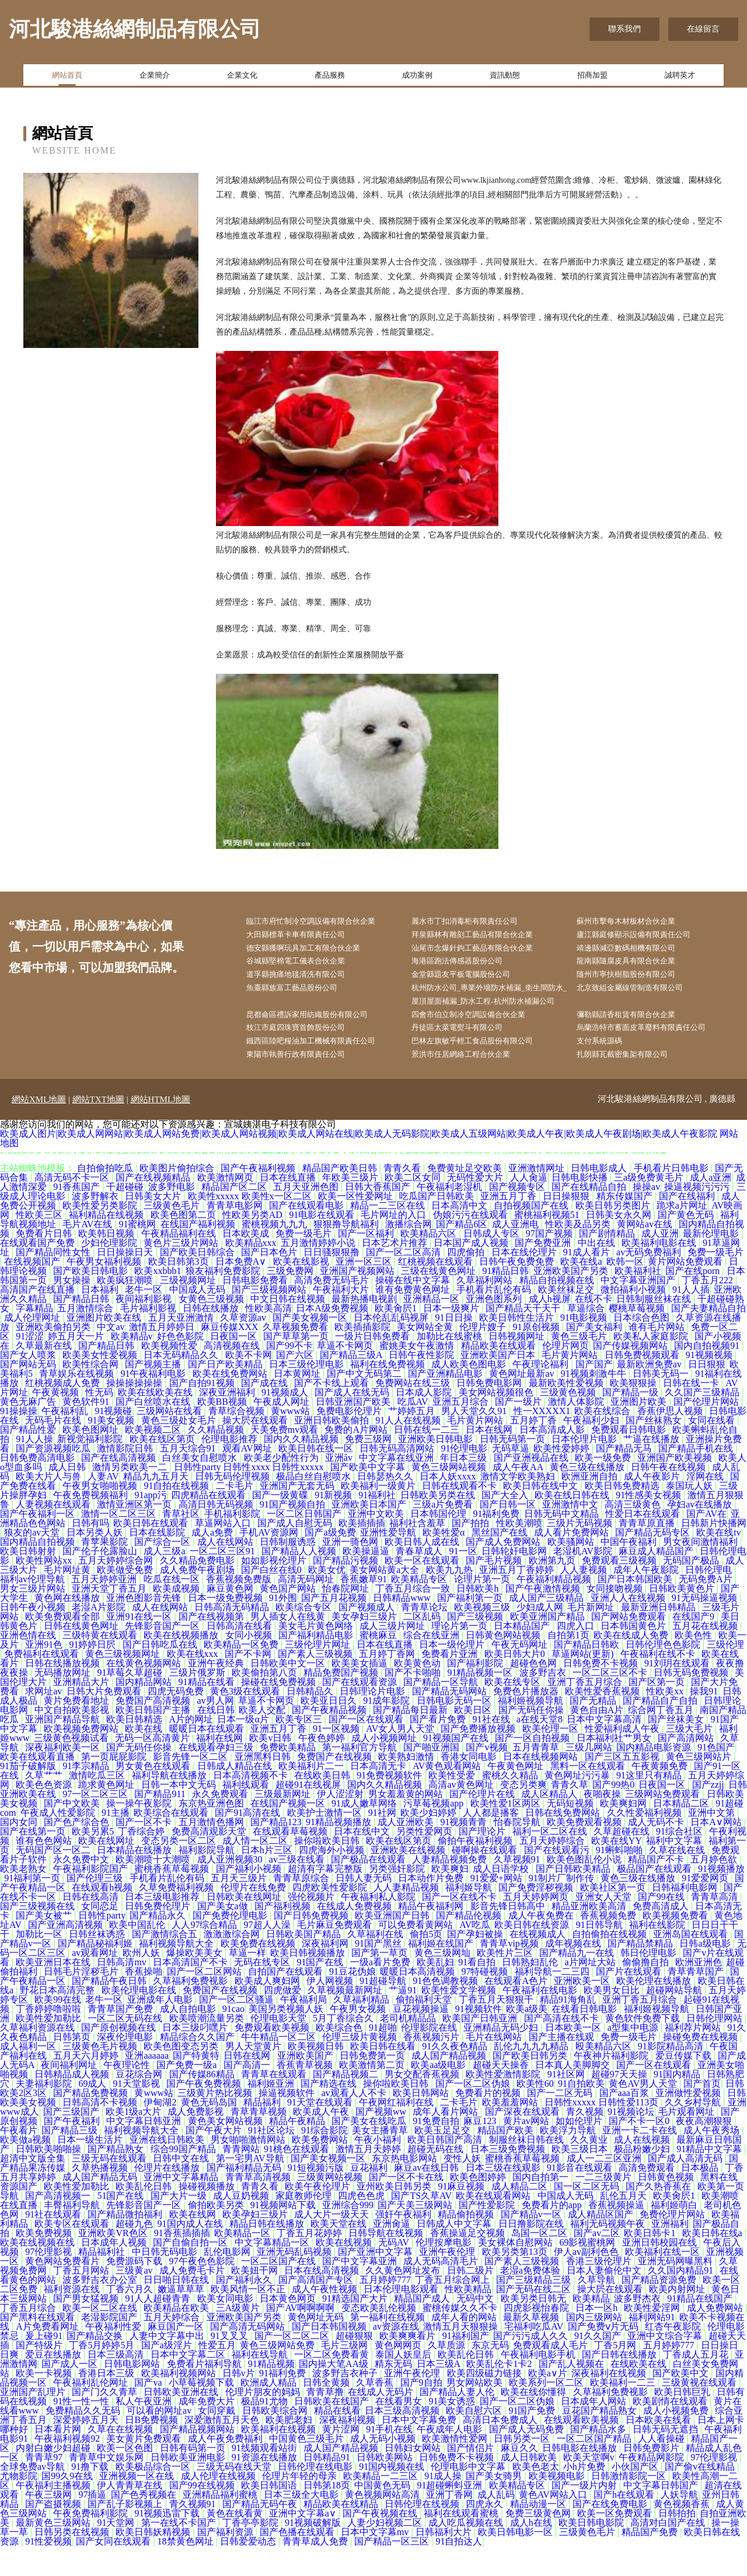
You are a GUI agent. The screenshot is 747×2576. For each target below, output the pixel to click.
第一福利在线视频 (388, 2347)
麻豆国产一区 (177, 2356)
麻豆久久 (519, 2478)
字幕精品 (34, 1338)
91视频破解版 (314, 2552)
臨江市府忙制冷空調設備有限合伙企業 (323, 922)
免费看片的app (553, 2235)
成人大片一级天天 (332, 2244)
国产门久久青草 (105, 2422)
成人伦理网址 (33, 1347)
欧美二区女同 (414, 1207)
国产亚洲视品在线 (532, 1487)
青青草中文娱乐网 (107, 2487)
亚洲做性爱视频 (689, 2123)
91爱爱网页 (706, 1908)
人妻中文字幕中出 (168, 2365)
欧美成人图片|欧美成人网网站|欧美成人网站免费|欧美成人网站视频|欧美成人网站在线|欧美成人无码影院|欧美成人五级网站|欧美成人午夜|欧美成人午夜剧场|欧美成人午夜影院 (358, 1163)
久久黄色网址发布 (403, 2300)
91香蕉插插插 (182, 2263)
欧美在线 (145, 1758)
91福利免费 (496, 1543)
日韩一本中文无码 (179, 1814)
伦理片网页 (565, 1375)
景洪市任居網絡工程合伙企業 (472, 1084)
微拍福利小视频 (634, 1319)
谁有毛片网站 (658, 1357)
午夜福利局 (304, 2029)
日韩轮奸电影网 (515, 1581)
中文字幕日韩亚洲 (144, 2151)
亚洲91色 (45, 1674)
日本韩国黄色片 (634, 1656)
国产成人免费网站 (504, 1571)
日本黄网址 (298, 1403)
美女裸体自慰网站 (516, 2272)
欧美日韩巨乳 (683, 2422)
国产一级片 (519, 1431)
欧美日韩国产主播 (154, 1740)
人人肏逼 (528, 1207)
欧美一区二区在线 (100, 2337)
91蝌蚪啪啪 (620, 1880)
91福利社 (377, 1525)
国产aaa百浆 (625, 2123)
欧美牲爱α (445, 1562)
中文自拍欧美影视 (72, 1740)
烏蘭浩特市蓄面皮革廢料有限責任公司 (654, 1054)
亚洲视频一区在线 (137, 2506)
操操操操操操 (135, 1413)
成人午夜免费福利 (226, 2468)
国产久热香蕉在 (659, 2216)
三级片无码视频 (581, 1553)
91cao (233, 2039)
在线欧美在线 (639, 2394)
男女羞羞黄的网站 (406, 1824)
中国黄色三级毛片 (307, 2468)
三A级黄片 (239, 2337)
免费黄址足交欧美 (465, 1198)
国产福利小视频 (250, 1898)
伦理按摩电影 (445, 2272)
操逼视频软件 (288, 2123)
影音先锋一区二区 (191, 1786)
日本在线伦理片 (525, 1282)
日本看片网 (58, 2459)
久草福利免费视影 (191, 2010)
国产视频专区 (518, 1216)
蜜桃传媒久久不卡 (461, 2337)
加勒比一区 (40, 1964)
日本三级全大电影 (302, 2524)
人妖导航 (679, 2524)
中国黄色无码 (383, 2515)
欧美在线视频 (345, 2272)
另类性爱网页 (425, 1861)
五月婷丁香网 (388, 1684)
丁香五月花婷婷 (310, 2263)
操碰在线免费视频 (279, 1712)
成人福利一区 (29, 2076)
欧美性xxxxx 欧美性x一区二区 (251, 1226)
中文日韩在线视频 (288, 1329)
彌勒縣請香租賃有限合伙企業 (638, 1040)
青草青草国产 (697, 2001)
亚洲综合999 (348, 2235)
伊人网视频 (330, 2010)
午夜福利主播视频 (54, 2515)
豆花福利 (370, 2197)
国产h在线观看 (625, 2524)
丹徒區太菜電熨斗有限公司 (468, 1054)
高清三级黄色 (634, 1534)
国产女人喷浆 (29, 1385)
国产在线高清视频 (119, 1487)
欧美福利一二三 (624, 2412)
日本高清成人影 (553, 1459)
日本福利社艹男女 (615, 1768)
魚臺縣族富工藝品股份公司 (303, 995)
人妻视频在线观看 (54, 1534)
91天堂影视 (137, 2113)
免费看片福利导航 (205, 2394)
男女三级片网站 (34, 1618)
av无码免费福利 (649, 1282)
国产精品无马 (625, 1478)
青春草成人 (420, 1581)
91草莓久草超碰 (131, 1702)
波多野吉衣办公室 (100, 2309)
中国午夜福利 (630, 1571)
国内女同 (20, 1852)
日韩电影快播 (580, 1207)
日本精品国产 (523, 1656)
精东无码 (393, 2394)
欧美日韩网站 (422, 2123)
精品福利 (263, 2132)
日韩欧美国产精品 (304, 1964)
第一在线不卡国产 (179, 2552)
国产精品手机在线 (696, 1478)
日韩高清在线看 (240, 1656)
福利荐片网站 (694, 2057)
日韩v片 (238, 2403)
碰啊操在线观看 (485, 1880)
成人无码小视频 (384, 2468)
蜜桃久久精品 (511, 1805)
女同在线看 (712, 1450)
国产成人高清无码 (686, 2188)
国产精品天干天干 (524, 1338)
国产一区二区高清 (404, 1282)
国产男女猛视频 (87, 2328)
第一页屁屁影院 (115, 1786)
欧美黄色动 (418, 1693)
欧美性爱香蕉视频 (603, 1721)
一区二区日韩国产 (305, 1543)
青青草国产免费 (121, 2039)
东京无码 (490, 2375)
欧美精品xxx (251, 1272)
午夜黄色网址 (516, 1796)
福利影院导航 (208, 1880)
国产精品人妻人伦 (458, 2422)
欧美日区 (474, 1740)
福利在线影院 (658, 1954)
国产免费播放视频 (479, 1758)
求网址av (43, 1721)
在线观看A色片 (517, 2010)
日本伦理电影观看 (402, 2319)
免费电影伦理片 (350, 1441)
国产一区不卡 (145, 1852)
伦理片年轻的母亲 (300, 2506)
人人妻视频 (584, 1599)
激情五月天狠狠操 (461, 2356)
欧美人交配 (263, 1740)
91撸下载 (91, 2496)
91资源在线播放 (265, 2487)
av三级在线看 (298, 1889)
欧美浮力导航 (569, 2160)
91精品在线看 (208, 1712)
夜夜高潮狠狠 (705, 2151)
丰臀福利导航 (73, 2235)
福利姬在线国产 (442, 1973)
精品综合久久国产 (198, 2067)
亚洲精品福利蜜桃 (221, 2524)
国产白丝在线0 (272, 1599)
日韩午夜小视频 (34, 1637)
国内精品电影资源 (654, 1777)
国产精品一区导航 (441, 1712)
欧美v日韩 (271, 1768)
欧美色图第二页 (184, 1244)
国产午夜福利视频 (259, 1198)
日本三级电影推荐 (163, 1926)
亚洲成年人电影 (161, 2029)
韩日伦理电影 (649, 1982)
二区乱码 (423, 1646)
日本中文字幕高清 (605, 1749)
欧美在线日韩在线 (573, 1525)
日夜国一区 (234, 1366)
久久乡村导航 (694, 2132)
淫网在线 (706, 1506)
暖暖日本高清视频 (418, 2001)
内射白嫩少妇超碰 (54, 2478)
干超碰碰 (125, 1216)
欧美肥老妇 (290, 2450)
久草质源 (447, 2375)
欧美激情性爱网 (456, 2468)
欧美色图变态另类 (182, 2076)
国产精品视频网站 (198, 2459)
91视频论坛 (631, 2141)
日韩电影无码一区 (455, 1730)
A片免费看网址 (48, 2356)
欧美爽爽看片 (408, 2365)
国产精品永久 (159, 1945)
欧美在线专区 (513, 1712)
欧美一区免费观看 (615, 2543)
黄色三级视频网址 (123, 1684)
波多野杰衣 (638, 2328)
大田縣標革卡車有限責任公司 (307, 936)
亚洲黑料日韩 (264, 1786)
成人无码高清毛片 (441, 2291)
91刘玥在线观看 (678, 1693)
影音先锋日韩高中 (508, 1936)
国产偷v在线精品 (701, 2496)
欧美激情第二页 (373, 2095)
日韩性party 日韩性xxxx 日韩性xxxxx (250, 1497)
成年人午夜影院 (647, 1599)
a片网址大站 (591, 1992)
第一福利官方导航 (360, 1777)
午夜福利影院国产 (91, 1898)
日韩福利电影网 (686, 1917)
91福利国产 (465, 2365)
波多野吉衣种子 (346, 2403)
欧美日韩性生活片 (517, 1347)
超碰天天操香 (502, 2095)
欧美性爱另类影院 (100, 1235)
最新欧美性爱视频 (567, 1413)
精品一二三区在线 (388, 1235)
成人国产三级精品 (547, 1627)
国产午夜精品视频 (330, 1740)
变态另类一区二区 (179, 1870)
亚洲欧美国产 (306, 2085)
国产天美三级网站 (416, 2235)
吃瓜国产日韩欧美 (437, 1226)
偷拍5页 (426, 1964)
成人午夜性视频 (325, 2319)
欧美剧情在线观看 (671, 2431)
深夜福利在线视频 (609, 2403)
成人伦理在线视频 (219, 2506)
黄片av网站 (527, 2151)
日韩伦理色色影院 (664, 1674)
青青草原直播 (648, 1553)
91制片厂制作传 (562, 1908)
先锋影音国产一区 (163, 1656)
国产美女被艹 (45, 1945)
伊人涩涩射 (340, 1824)
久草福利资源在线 (38, 2057)
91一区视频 (337, 1758)
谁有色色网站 (45, 1870)
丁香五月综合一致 (413, 1618)
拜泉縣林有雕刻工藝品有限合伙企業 (484, 936)
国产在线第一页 (34, 1861)
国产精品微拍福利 (126, 2244)
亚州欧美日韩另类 (395, 2216)
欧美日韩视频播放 (308, 1982)
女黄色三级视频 (212, 1329)
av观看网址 (95, 1982)
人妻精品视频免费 (450, 1889)
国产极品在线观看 (369, 1889)
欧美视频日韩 (317, 2076)
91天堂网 (117, 2552)
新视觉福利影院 (91, 1469)
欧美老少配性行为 (282, 1487)
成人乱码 (496, 2524)
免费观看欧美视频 (273, 2057)
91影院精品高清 (672, 2076)
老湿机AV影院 (584, 1581)
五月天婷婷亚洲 (105, 1609)
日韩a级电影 (705, 1973)
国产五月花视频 (335, 1627)
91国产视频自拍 (293, 1534)
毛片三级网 (345, 2375)
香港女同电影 (470, 1786)
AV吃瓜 (474, 1954)
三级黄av (135, 2300)
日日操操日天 (126, 1282)
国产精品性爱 (29, 1459)
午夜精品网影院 (652, 2487)
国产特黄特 (196, 2085)
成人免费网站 (716, 2337)
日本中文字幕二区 (189, 2384)
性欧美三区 (40, 1244)
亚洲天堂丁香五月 (110, 1618)
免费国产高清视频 (154, 1730)
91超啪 (383, 2057)
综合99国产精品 (184, 2179)
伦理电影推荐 (230, 1469)
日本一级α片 (244, 1749)
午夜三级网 (49, 2524)
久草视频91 (518, 1889)
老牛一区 (145, 1319)
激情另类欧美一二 (130, 1497)
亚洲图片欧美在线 (105, 1347)
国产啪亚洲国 (432, 1777)
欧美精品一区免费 (242, 1674)
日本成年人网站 (595, 2431)
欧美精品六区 (429, 1263)
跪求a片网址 (682, 1235)
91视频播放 (721, 1898)
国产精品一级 (631, 1422)
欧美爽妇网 (624, 1833)
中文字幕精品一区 (273, 2272)
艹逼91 (403, 2020)
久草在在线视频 (121, 2459)
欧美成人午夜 (322, 2141)
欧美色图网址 (91, 1459)
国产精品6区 (461, 1254)
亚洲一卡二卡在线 (640, 2160)
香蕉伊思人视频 (671, 1441)
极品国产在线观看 (655, 1898)
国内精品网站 (145, 1712)
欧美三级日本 (580, 2179)
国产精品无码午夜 (260, 2534)
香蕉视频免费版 (240, 1609)
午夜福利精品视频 (555, 1609)
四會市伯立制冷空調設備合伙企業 (480, 1040)
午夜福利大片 (342, 1319)
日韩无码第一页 (513, 1469)
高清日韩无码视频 (217, 1534)
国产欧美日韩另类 (531, 2085)
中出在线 (597, 1272)
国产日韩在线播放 (620, 2384)
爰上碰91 (43, 2365)
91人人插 (691, 1319)
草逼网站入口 (224, 1553)
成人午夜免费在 (542, 1945)
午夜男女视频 (359, 2039)
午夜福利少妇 (592, 1450)
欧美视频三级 (483, 1637)
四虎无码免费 (177, 1721)
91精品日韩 (505, 1301)
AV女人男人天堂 (401, 1758)
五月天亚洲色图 (307, 1216)
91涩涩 (30, 1366)
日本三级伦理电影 (307, 1394)
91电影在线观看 (323, 1244)
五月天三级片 (240, 1908)
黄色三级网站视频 (449, 1497)
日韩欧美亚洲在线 (182, 2422)
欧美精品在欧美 (177, 2337)
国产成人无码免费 (527, 2459)
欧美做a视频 (26, 2169)
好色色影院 (181, 1366)
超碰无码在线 (436, 2179)
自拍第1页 (568, 1665)
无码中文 (476, 2328)
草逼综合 (586, 1338)
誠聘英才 (679, 77)
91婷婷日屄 (93, 1674)
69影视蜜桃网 (588, 2272)
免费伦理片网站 (673, 2244)
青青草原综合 (302, 1908)
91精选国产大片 (356, 2328)
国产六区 (296, 1385)
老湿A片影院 (100, 1637)
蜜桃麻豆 (379, 1665)
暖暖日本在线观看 (207, 1758)
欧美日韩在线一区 (316, 1478)
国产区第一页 (658, 1712)
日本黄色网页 (289, 2328)
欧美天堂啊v (589, 2487)
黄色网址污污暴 (578, 1805)
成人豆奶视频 (242, 2225)
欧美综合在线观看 (172, 1842)
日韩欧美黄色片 (683, 1618)
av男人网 (215, 1730)
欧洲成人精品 (269, 2412)
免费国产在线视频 (335, 1786)
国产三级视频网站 (270, 1319)
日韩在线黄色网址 (82, 1656)
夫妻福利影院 (45, 2113)
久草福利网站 (485, 1310)
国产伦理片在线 (483, 1824)
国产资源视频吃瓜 (54, 1478)
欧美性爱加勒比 (49, 2048)
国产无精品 (594, 1730)
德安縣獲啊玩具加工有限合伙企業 (315, 951)
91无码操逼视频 (705, 1627)
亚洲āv (340, 1487)
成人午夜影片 (653, 1506)
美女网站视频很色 (497, 1422)
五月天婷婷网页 (537, 1926)
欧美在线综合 (603, 1441)
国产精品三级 (70, 2160)
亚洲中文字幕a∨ (303, 2543)
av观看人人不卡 (355, 2123)
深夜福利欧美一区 (63, 1777)
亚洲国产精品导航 (63, 1749)
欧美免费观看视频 (585, 1852)
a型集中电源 (634, 2057)
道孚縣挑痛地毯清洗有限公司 (307, 981)
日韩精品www (403, 1627)
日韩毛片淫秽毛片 (82, 2001)
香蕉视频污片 (432, 2067)
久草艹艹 (45, 1805)
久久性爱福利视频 (645, 1842)
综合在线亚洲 (432, 1665)
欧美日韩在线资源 (532, 1954)
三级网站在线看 (170, 1441)
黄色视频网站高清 (383, 2524)
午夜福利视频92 (68, 2468)
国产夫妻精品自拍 (708, 1338)
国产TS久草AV (421, 2225)
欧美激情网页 (226, 1207)
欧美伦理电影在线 (140, 2020)
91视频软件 (478, 2039)
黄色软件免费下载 (643, 2048)
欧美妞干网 (255, 2300)
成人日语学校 (502, 1898)
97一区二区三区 (96, 1824)
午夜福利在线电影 (541, 2020)
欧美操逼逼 (367, 1581)
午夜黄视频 (56, 1422)
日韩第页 (73, 2067)
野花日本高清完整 (58, 2020)
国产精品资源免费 (660, 2309)
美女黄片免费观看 (144, 2468)
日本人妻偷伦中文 (605, 2300)
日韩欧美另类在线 (438, 1525)
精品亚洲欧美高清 (590, 1936)
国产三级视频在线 (38, 1936)
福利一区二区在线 (550, 1861)
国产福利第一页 (471, 1627)
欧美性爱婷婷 (562, 1478)
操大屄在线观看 (256, 1450)
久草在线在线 (678, 1880)
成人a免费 (213, 1562)
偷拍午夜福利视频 (476, 1870)
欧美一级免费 (604, 1487)
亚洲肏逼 (393, 2253)
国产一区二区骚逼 (237, 2029)
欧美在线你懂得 (534, 2422)
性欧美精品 (468, 2319)
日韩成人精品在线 (235, 1796)
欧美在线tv (718, 1562)
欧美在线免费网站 (231, 1403)
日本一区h (597, 2337)
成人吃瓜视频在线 (466, 2552)
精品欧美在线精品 (342, 2534)
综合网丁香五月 (662, 1740)
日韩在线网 (248, 2085)
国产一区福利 (367, 1263)
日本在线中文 (363, 1861)
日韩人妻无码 (365, 1908)
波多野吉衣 (543, 1702)
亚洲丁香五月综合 (585, 1712)
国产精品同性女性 (54, 1282)
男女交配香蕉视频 (423, 2104)
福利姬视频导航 (532, 1730)
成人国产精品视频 (449, 2085)
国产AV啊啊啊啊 (301, 2337)
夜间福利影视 (145, 1329)
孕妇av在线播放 (700, 1534)
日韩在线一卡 (692, 1413)
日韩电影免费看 (256, 1310)
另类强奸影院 (398, 1898)
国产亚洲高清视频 (66, 1954)
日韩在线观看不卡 (460, 1515)
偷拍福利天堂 (425, 2029)
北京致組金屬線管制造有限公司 (642, 995)
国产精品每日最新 (411, 1740)
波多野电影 (172, 1216)
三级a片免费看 (444, 1534)
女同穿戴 (218, 2440)
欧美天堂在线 (339, 2253)
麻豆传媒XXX (230, 1357)
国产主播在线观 (562, 2067)
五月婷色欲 (714, 1889)
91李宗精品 (86, 1796)
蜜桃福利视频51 (548, 1244)
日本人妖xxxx (448, 1506)
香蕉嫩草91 (363, 1609)
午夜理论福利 (541, 1394)
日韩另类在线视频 (72, 2562)
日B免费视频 (152, 2450)
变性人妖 (462, 2188)
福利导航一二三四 (553, 2001)
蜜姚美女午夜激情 (417, 1375)
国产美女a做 (223, 1936)
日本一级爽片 (452, 1338)
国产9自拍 (421, 2412)
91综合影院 (324, 2160)
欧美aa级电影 (439, 2095)
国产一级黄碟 (281, 1525)
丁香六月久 (129, 2319)
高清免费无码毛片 (332, 1310)
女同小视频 (249, 1665)
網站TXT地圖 (98, 1129)
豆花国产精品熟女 (600, 2440)
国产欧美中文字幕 (368, 1497)
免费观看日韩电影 (629, 1459)
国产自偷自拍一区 (191, 2272)
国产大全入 (505, 1525)
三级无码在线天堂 (235, 2496)
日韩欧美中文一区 (288, 1693)
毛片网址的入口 (394, 1244)
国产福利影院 (476, 1693)
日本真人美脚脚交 (573, 2095)
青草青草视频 (260, 2141)
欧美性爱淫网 (653, 2337)
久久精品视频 (217, 1459)
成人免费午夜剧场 (198, 1599)
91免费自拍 (436, 2151)
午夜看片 (18, 2160)
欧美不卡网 (248, 1385)
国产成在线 (265, 1413)
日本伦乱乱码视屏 (392, 1347)
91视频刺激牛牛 (595, 1403)
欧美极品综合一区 (154, 2496)
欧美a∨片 (547, 2403)
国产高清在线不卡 (562, 2048)
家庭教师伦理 (304, 2225)
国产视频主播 (154, 1394)
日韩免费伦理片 (159, 1936)
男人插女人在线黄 (288, 1646)
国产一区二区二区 (292, 2365)
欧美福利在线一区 (663, 2281)
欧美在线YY (616, 1870)
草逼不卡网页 (346, 1375)
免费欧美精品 (289, 1777)
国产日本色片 (270, 1282)
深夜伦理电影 (126, 2067)
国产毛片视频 (495, 1590)
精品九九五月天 (157, 1506)
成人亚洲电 (516, 1254)
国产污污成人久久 (531, 2365)
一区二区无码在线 (126, 2048)
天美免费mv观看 (285, 1459)
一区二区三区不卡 (611, 1702)
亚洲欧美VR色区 (113, 2263)
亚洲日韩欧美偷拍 (332, 1450)
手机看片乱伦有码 (494, 1319)
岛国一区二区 (540, 2263)
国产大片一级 (180, 2225)
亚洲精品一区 (432, 1329)
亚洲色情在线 (29, 1665)
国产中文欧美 (73, 1833)
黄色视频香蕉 (683, 2534)
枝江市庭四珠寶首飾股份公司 (307, 1054)
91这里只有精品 (650, 1805)
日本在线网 (490, 1459)
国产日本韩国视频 (330, 2356)
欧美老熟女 (24, 1898)
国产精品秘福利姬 (96, 1973)
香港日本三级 (107, 2403)
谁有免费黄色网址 (413, 1319)
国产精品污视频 (347, 1590)
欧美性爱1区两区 (506, 1833)
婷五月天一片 (77, 1366)
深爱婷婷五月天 (87, 2450)
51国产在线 (121, 2225)
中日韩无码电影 (166, 2281)
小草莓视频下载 (202, 2412)
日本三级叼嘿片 (196, 2057)
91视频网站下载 (284, 2235)
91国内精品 (678, 2104)
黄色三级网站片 (700, 1786)
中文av (110, 1357)
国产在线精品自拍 (590, 1216)
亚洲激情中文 (571, 1534)
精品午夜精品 (298, 2151)
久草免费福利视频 (177, 1917)
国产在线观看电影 (307, 1235)
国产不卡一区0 (640, 2151)
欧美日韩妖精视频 (154, 2562)
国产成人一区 (70, 2394)
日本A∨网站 (717, 1852)
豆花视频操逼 (422, 2039)
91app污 (150, 1525)
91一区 (463, 1581)
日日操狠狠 (567, 1226)
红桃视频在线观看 (436, 1291)
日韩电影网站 (133, 2394)
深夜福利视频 (348, 2450)
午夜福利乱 (65, 1441)
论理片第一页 (483, 1609)
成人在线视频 (643, 2169)
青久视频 (584, 2141)
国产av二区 (597, 2263)
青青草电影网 (236, 1235)
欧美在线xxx (194, 1684)
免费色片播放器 (527, 1721)
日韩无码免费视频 (692, 1702)
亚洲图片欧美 (639, 1431)
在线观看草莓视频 (291, 1861)
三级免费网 (291, 1301)
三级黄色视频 (569, 1422)
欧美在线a (581, 1291)
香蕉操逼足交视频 (468, 2263)
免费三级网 (369, 1469)
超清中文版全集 (34, 2188)
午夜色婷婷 (322, 1768)
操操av (646, 1216)
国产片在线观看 (630, 2001)
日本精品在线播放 (135, 1880)
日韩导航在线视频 (386, 2263)
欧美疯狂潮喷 (126, 1310)
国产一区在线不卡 (460, 1926)
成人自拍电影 (189, 2039)
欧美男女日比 (613, 2020)
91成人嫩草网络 (365, 1833)
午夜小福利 (378, 2169)
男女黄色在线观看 (154, 1796)
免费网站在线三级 (413, 1413)
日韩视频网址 (517, 1366)
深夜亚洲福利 (228, 1422)
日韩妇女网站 (414, 2478)
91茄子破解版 (29, 1796)
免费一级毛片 (304, 1263)
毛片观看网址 (687, 2141)
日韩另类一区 (523, 2468)
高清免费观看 (648, 2197)
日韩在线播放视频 (63, 1693)
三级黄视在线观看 (700, 2412)
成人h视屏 (550, 1329)
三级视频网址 (189, 1310)
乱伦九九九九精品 (532, 2076)
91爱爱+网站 (497, 1908)
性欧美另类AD (253, 1244)
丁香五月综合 (29, 2337)
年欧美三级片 (351, 1207)
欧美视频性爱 (170, 1375)
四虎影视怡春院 (537, 2337)
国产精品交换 (96, 2365)
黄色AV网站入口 (554, 2524)
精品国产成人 (423, 2328)
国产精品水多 (599, 2459)
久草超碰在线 (623, 1861)
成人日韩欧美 (530, 2487)
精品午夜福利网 (432, 1936)
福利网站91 (652, 2347)
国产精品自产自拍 (661, 1730)
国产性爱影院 (488, 2235)
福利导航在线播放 (170, 1805)
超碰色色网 (534, 1693)
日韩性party (101, 1945)
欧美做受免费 (126, 1599)
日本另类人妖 (96, 1562)
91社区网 (567, 2104)
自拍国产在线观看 (286, 2001)
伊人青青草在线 (131, 2515)
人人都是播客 (492, 1842)
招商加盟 (592, 77)
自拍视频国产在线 (532, 1235)
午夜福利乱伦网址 (91, 2412)
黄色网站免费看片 (63, 2291)
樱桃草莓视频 (638, 1338)
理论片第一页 (460, 1656)
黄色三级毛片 (580, 1366)
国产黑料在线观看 (38, 2347)
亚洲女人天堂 (604, 1926)
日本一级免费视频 (226, 1627)
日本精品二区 (682, 1833)
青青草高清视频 (259, 2207)
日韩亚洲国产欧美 (354, 1431)
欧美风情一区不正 (249, 2319)
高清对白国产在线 (668, 2552)
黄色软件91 (86, 1431)
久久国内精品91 (681, 2300)
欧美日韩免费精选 (623, 1515)
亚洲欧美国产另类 (571, 1301)
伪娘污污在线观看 (471, 1244)
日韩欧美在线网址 (245, 1926)
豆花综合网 (140, 2104)
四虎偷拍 (467, 1282)
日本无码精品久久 (182, 1385)
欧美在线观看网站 (494, 2225)
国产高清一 (248, 2095)
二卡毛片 (236, 1515)
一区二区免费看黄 (332, 2384)
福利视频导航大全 (177, 1973)
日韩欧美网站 (386, 2487)
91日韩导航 (600, 1954)
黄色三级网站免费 (278, 2375)
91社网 (382, 1842)
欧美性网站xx (45, 1590)
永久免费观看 (221, 1824)
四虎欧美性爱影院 (330, 1917)
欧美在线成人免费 (632, 1665)
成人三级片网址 (393, 1656)
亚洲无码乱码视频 (295, 2281)
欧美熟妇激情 (407, 1786)
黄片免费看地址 (77, 1730)
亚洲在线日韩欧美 (168, 2169)
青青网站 (241, 2179)
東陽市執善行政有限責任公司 (307, 1084)
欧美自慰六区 (475, 2440)
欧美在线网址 (107, 1870)
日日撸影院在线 (532, 2253)
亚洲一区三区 (365, 1291)
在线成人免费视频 (355, 1936)
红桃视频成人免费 (63, 1413)
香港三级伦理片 (600, 2291)
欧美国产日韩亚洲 (480, 2048)
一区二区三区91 (223, 1581)
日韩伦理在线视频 (423, 2534)
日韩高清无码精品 (232, 1637)
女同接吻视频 (616, 1618)
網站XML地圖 (39, 1129)
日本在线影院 (158, 1562)
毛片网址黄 (68, 1599)
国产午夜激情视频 (543, 1618)
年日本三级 (464, 1487)
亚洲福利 (670, 2253)
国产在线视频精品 (154, 1207)
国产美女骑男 (495, 2506)
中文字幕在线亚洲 (397, 1487)
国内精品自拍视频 (38, 1571)
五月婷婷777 (385, 2309)
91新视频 (334, 1525)
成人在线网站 (226, 1571)
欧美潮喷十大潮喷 (154, 1889)
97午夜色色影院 (203, 2291)
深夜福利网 (326, 1973)
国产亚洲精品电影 (446, 1403)
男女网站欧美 (475, 2412)
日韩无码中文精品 (562, 1543)
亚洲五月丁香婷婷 (517, 1599)
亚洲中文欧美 (377, 1543)
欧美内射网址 (678, 2319)
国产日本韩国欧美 (636, 1609)
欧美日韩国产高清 (445, 2169)
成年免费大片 (208, 2431)
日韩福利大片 (445, 2562)
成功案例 (417, 77)
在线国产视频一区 (288, 1833)
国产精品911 (160, 1824)
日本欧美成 (246, 1263)
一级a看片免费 (381, 1992)
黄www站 (291, 1441)
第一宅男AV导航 (251, 2188)
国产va (149, 2412)
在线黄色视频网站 (144, 1693)
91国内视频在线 (393, 2496)
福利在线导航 (261, 2384)
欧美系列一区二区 (547, 2412)
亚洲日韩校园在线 (660, 2272)
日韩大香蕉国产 (379, 1216)
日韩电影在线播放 (580, 2478)
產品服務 (329, 77)
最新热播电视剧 (365, 1329)
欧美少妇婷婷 (429, 1842)
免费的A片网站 (357, 1459)
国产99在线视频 (203, 2515)
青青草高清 (715, 1926)
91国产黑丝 (379, 1973)
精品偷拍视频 (467, 2244)
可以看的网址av (160, 2440)
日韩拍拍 (677, 2543)
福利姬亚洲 (271, 2113)
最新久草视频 (532, 2347)
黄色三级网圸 (443, 1982)
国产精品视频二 (347, 2104)
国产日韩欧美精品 (574, 1898)
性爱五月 (217, 2375)
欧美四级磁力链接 (485, 2403)
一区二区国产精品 (595, 2468)
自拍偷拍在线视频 (610, 1964)
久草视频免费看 (296, 1357)
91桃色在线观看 (297, 2179)
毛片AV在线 (88, 1254)
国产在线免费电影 (611, 2534)
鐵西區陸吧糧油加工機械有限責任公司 (323, 1069)
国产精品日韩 (82, 1329)
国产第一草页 (380, 1982)
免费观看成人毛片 (551, 2375)
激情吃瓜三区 (98, 1805)
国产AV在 (706, 1543)
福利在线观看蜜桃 (462, 2543)
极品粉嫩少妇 (643, 2179)
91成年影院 (387, 1730)
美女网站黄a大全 (385, 1599)
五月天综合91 (189, 1478)
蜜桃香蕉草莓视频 (172, 1898)
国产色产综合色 (77, 1852)
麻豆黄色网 (231, 1618)
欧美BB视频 (223, 1431)
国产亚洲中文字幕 (376, 2281)
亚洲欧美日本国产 (370, 1534)
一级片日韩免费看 (373, 1366)
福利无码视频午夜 (608, 2253)
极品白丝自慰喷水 (314, 1506)
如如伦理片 (580, 2151)
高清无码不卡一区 (72, 1207)
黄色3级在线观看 (246, 1721)
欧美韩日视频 (107, 1263)
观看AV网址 (248, 1478)
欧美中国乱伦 (138, 1954)
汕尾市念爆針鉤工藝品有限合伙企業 (484, 951)
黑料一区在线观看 (588, 1796)
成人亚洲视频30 (231, 1889)
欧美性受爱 (452, 1805)
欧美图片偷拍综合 (178, 1198)
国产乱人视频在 (572, 2394)
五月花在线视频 (706, 1656)
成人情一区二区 (256, 1870)
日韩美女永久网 (620, 1244)
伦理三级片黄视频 (360, 2067)
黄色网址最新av (522, 1403)
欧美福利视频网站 (179, 2403)
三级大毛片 (690, 1758)
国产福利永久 (245, 2309)
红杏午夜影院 (674, 2356)
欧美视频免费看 (676, 1945)
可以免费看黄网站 (416, 1954)
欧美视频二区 (154, 1459)
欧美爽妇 (450, 1898)
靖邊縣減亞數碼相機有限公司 (638, 951)
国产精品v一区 (532, 2244)
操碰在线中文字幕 (413, 1310)
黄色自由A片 (597, 1740)
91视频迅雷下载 (168, 2543)
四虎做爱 (283, 2020)
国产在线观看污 (558, 1880)
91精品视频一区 (481, 1702)
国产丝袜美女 (677, 1749)
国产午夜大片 (215, 2160)
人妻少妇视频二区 (385, 2552)
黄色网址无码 (317, 2347)
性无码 (99, 1422)
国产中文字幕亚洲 (360, 2291)
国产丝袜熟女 (655, 1450)
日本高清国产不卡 (191, 1992)
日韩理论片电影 (373, 1721)
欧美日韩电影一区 (516, 2562)
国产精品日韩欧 (588, 1674)
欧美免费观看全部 (63, 1646)
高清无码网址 (307, 1609)
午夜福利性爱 (114, 2356)
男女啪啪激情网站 (249, 2169)
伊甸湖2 (160, 2132)
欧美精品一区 (243, 2263)
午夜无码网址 (520, 1674)
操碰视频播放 (208, 2216)
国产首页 (702, 2113)
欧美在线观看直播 (38, 1786)
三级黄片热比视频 (215, 2123)
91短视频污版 (317, 2197)
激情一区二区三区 (119, 1543)
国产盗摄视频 (54, 2534)
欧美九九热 (450, 1599)
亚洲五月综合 (461, 1431)
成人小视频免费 (677, 2440)
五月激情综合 (86, 1338)
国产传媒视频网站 (631, 1375)
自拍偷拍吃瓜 (106, 1198)
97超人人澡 (268, 1954)
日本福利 (101, 1319)
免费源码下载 (135, 2291)
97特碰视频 (485, 2001)
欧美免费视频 (45, 2263)
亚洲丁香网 (449, 2524)
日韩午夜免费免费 (517, 1291)
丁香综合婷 (142, 1861)
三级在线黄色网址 (439, 1301)
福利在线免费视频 (388, 1394)
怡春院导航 (518, 1852)
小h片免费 (585, 2496)
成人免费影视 (196, 2141)
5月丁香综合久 (344, 2048)
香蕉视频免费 (609, 1945)
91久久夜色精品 (456, 2076)
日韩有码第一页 (194, 2478)
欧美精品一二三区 (381, 2506)
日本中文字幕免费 (420, 2450)
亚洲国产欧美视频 (675, 1487)
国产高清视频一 (59, 2225)
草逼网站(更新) (583, 1684)
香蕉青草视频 (306, 2095)
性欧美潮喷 (519, 1553)
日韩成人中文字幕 (455, 2253)
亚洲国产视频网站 (358, 1301)
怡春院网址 (346, 1618)
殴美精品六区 (604, 2076)
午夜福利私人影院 (379, 1926)
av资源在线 (396, 2356)
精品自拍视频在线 (557, 1310)
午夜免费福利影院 (91, 2543)
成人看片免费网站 (572, 1562)
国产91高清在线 (248, 1842)
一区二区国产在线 (279, 2291)
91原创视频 (537, 1357)
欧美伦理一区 (551, 1758)
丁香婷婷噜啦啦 (49, 2039)
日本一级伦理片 (453, 1674)
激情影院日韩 (126, 1478)
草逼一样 (247, 1982)
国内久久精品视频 (302, 1469)
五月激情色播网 (212, 1852)
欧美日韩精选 (135, 1749)
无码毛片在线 (54, 1450)
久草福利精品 (362, 2029)
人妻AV (103, 1506)
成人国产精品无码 (100, 2207)
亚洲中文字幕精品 (182, 2207)
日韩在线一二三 (428, 1459)
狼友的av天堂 (33, 1562)
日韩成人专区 (492, 1263)
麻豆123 (480, 2151)
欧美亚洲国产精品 (548, 1646)
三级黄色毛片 (173, 1235)
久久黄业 (590, 2169)
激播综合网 (408, 1254)
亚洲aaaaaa (147, 2085)
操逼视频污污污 (698, 1216)
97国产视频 (550, 1263)
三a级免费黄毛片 (650, 1207)
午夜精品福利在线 (179, 1263)
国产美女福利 (595, 1357)
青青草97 (45, 2487)
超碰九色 (134, 2253)
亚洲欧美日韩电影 (436, 1469)
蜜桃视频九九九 (275, 1254)
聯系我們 (624, 29)
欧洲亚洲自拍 (590, 1506)
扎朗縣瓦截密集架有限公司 (634, 1084)
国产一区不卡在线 (407, 2207)
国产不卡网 (249, 1684)
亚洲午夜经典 (217, 1693)
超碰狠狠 (355, 2365)
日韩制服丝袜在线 (654, 1329)
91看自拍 (478, 1992)
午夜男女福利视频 (105, 1291)
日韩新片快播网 (713, 1553)
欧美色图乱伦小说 (585, 1889)
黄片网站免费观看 (686, 1291)
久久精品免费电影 (198, 1590)
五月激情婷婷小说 (319, 1272)
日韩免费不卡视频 (601, 1693)
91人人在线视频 (409, 1450)
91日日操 (455, 1347)
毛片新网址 (591, 1637)
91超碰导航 (384, 2010)
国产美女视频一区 (311, 1347)
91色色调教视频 (446, 2010)
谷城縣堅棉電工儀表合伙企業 (307, 966)
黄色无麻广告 (29, 1431)
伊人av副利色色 (587, 2281)
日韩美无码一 (662, 1403)
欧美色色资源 (45, 1814)
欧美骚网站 (571, 1571)
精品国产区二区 (235, 1216)
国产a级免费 (330, 1562)
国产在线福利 (688, 1226)
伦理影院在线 (430, 2057)
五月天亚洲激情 (182, 1347)
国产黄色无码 (687, 1244)
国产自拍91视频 (203, 1413)
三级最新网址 (283, 1824)
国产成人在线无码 (353, 1422)
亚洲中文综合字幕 (665, 2365)
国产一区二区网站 (205, 2001)
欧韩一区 (625, 1291)
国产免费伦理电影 (231, 1945)
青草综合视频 (237, 1441)
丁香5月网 (616, 2375)
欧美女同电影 (226, 2328)
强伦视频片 (312, 1926)
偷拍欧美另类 (217, 2235)
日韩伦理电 (709, 1599)
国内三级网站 (595, 2347)
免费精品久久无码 (84, 2440)
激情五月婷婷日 (163, 1357)
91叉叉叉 (230, 2365)
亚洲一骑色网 (351, 1571)
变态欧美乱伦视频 (379, 2337)
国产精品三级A (352, 1385)
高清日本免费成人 (501, 2450)
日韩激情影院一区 (629, 2506)
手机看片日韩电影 (672, 1198)
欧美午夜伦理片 (318, 2216)
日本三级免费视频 (508, 2179)
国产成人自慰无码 (295, 1553)
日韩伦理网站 (715, 2048)
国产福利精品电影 (316, 1665)
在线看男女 (399, 2431)
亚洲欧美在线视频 (409, 1880)
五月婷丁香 (534, 1450)
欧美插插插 (361, 1553)
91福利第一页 (33, 1908)
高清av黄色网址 (461, 1814)
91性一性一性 (82, 2431)
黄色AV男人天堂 (644, 2113)
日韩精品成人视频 (72, 2104)
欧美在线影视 (302, 1291)
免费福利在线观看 (42, 1684)
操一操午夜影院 (140, 1833)
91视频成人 (285, 1422)
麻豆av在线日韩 (427, 2197)
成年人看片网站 (446, 2141)
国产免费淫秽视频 (536, 1917)
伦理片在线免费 (254, 1917)
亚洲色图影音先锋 (144, 1627)
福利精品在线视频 (107, 1244)
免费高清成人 (662, 1936)
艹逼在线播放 (652, 1469)
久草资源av (244, 1347)
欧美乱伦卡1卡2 (500, 2394)
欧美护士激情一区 (325, 1842)
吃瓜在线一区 (173, 1609)
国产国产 (594, 1394)
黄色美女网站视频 (226, 2151)
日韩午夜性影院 (422, 1385)
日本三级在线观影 (504, 2197)
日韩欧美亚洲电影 (189, 2487)
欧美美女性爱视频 (100, 1385)
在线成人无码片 (382, 2422)
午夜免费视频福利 (91, 1525)
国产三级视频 (476, 1646)
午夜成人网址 (282, 1431)
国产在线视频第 (212, 1646)
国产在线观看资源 (360, 1712)
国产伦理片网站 (707, 1431)
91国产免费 (532, 2440)
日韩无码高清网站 (398, 1478)
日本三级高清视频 (403, 2440)
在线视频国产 (33, 1291)
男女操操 (73, 1310)
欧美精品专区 (420, 1609)
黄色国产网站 (289, 1618)
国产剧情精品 (608, 1263)
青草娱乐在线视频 (77, 1403)
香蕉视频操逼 (617, 2235)
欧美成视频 (177, 1618)
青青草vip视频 (510, 1973)
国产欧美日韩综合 (198, 1282)
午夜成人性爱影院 (58, 1842)
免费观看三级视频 (620, 1590)
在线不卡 (593, 1329)
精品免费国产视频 (342, 1702)
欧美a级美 (526, 2039)
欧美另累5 (93, 1861)
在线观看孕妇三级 (217, 1777)
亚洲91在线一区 (140, 1646)
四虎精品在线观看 (209, 1525)
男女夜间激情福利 (701, 1571)
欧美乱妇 (435, 1992)
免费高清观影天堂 (210, 1861)
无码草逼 (510, 1478)
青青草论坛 (425, 1637)
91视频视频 (710, 1385)
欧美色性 (694, 1665)
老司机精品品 (409, 2048)
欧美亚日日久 (330, 1730)
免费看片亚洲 (450, 1684)
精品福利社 (102, 2281)
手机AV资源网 (270, 1562)
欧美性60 (535, 2113)
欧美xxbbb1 (157, 1301)
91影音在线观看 (581, 2197)
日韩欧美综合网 (276, 2440)
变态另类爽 (523, 1814)
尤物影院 (18, 2506)
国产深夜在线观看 (523, 2141)
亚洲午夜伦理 (448, 2281)
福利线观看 (246, 1814)
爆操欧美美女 (195, 1982)
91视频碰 (113, 1441)
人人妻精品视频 (407, 1917)
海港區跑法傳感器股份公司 (468, 966)
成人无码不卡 (657, 1852)
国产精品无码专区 (653, 1562)
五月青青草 (536, 1777)
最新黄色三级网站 (54, 2552)
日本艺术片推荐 (396, 1272)
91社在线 (492, 1749)
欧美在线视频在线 (38, 2272)
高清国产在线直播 (38, 1319)
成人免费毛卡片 (193, 2300)
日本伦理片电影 (585, 1469)
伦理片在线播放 (168, 2197)
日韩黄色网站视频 (504, 1665)
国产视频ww (382, 2141)
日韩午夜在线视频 (669, 1497)
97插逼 (92, 2524)
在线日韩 (216, 1740)
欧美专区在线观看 (72, 2253)
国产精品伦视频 (470, 1945)
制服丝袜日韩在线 (527, 2169)
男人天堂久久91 (475, 1441)
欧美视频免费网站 (82, 1758)
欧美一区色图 (126, 2478)
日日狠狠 (706, 1394)
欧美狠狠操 (634, 1413)
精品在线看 (337, 2440)
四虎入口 (576, 1656)
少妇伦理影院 (110, 1272)
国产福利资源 (226, 2562)
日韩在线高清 (91, 1926)
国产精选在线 (330, 2113)
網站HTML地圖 (161, 1129)
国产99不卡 (289, 1375)
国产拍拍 (471, 1553)
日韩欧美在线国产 (332, 2431)
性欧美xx (666, 1721)
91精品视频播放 (340, 1852)
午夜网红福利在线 (397, 2132)
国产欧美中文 (681, 2403)
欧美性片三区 (506, 1982)
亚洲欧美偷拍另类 (54, 1357)
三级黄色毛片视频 (100, 2076)
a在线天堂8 (539, 1749)
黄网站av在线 (646, 1254)
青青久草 (569, 1814)
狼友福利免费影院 (224, 1301)
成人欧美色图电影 (469, 1394)
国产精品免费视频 (91, 2123)
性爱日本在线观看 (643, 1543)
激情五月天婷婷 (369, 2179)
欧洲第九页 (553, 1590)
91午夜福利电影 (154, 1403)
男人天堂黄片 (254, 2076)
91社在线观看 (54, 2244)
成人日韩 (68, 1497)
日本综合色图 (642, 1347)
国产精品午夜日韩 (110, 2010)
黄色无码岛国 (210, 2132)
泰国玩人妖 (690, 1515)
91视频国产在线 (457, 1768)
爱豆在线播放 (54, 2384)
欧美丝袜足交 (567, 1319)
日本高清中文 (460, 1235)
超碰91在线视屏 (309, 1814)
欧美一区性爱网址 (356, 1226)
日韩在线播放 (212, 1338)
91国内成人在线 (191, 2253)
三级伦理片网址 (318, 1674)
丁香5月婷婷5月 (103, 2375)
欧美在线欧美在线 (156, 1422)
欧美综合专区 (304, 1637)
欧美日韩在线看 (384, 2076)
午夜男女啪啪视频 (100, 1515)
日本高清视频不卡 (251, 1805)
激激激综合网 (233, 1964)
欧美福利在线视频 (279, 2459)
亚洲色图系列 (495, 1329)
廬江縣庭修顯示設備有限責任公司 (646, 936)
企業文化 (242, 77)
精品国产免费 (651, 2562)
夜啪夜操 (602, 1824)
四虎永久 (485, 2534)
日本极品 (701, 2197)
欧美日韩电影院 (592, 2552)
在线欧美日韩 (323, 1805)
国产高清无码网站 (248, 2356)
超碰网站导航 (675, 2020)
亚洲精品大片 (82, 1712)
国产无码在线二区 (534, 2319)
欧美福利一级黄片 (379, 1515)
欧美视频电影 (558, 2506)
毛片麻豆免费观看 (335, 1954)
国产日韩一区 (509, 1534)
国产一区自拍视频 (533, 1768)
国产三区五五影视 (623, 1786)
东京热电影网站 (405, 2188)
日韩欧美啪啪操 (49, 2179)
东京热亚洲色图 (212, 1833)
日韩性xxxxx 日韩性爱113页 (602, 2132)
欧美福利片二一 (312, 1796)
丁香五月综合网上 (453, 2309)
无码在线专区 (263, 1992)
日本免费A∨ (242, 1291)
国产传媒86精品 (203, 2104)
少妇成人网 (539, 1637)
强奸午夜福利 (404, 2244)
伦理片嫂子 (483, 1357)
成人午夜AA (519, 1497)
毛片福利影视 (149, 1338)
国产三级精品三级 (534, 2309)
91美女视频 (112, 1450)
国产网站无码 (29, 1394)
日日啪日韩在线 (177, 2309)
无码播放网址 (63, 1702)
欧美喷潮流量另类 (207, 2048)
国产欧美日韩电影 (91, 1301)
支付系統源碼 (609, 1069)
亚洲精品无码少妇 (501, 2057)
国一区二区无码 (588, 2216)
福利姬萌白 (675, 2235)
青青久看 (403, 1198)
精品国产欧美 (506, 2160)
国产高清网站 (687, 1768)
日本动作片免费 (432, 1908)
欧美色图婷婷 (479, 2207)
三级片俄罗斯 (198, 1702)
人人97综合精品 (205, 1954)
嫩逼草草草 (182, 2319)
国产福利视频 (283, 1936)
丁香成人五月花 (697, 2384)
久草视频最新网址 (346, 2020)
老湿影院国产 (110, 2347)
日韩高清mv (122, 1992)
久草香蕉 (376, 2412)
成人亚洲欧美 (407, 1852)
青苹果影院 (105, 1571)
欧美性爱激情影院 (504, 2104)
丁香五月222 (708, 1310)
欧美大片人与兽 (49, 1506)
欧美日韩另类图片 (613, 1235)
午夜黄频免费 (660, 1796)
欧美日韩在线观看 (151, 1553)
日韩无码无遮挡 (666, 2459)
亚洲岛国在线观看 (691, 1964)
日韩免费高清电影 (38, 1487)
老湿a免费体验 (531, 2300)
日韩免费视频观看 (643, 1385)
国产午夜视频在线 (381, 2543)
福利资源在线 (73, 2319)
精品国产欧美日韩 (340, 1198)
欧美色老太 (535, 2496)
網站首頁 (67, 77)
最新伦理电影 (712, 1263)
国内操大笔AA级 (335, 2394)
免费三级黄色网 (539, 2543)
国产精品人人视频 (299, 1581)
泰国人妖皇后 (404, 2384)
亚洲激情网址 (537, 1198)
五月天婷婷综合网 (116, 1590)
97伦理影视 (49, 2281)
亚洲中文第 (712, 1842)
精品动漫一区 (539, 2534)
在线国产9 (694, 1646)
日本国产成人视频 (472, 1272)
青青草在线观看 (275, 2104)
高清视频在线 (233, 1375)
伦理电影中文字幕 (469, 2496)
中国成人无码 (198, 1319)
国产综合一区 (163, 1571)
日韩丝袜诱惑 (98, 1964)
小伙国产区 (636, 2496)
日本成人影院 (425, 1422)
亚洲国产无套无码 (298, 1515)
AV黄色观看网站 (448, 1796)
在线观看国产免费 (38, 1272)
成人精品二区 (520, 2216)
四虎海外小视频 (332, 1880)
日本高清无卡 (379, 1796)
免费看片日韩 (45, 1263)
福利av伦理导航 (33, 1609)
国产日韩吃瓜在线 (161, 1674)
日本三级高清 (117, 2384)
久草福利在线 (376, 1964)
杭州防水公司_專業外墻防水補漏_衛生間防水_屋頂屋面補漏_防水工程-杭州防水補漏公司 (494, 1010)
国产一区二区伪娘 (473, 2113)
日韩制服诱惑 (289, 1571)
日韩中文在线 (182, 2188)
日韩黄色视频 (667, 2207)
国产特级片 (40, 2375)
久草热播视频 (101, 2197)
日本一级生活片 (91, 2169)
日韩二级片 (471, 2300)
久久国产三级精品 (703, 1422)
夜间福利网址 (70, 2095)
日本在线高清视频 (322, 2300)
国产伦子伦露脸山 (100, 1581)
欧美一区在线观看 (423, 1590)
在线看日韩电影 (585, 2039)
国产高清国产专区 (316, 2309)
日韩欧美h (478, 1618)
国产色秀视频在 (145, 2524)
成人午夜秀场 (712, 2160)
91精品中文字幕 (710, 2179)
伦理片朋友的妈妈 (263, 2422)
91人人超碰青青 (159, 2328)
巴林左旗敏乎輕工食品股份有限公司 (484, 1069)
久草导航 (597, 2309)
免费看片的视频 (489, 2123)
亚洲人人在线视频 (629, 1627)
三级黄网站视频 (331, 2207)
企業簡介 (154, 77)
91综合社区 (680, 1861)
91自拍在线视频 (177, 1515)
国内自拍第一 (541, 2207)
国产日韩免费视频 (312, 1945)
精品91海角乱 (569, 2029)
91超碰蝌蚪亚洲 (450, 2515)
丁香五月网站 (82, 2300)
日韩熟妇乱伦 (531, 1992)
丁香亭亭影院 (251, 2552)
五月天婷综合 (173, 2347)
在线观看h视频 (103, 1917)
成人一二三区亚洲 (605, 2188)
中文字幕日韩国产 (661, 2515)
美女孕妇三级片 (365, 1646)
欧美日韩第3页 (179, 1291)
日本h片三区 (268, 1880)
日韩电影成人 (600, 1198)
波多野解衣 (96, 1226)
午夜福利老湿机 (450, 1216)
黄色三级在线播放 (588, 1497)
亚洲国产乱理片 (34, 2422)
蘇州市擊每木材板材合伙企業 (638, 922)
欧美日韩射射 (29, 1581)
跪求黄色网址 (107, 1814)
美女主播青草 (381, 2160)
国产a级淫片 (167, 2375)
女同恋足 (101, 1936)
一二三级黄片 (604, 2207)
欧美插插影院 (363, 1357)
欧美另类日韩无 (534, 2328)
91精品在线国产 (701, 2328)
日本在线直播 (289, 1207)
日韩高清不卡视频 (100, 2132)
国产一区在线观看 (367, 1749)
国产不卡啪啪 (414, 1702)
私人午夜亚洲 (145, 2431)
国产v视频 (487, 1777)
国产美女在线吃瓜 (370, 2151)
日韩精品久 (311, 1721)
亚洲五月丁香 (509, 1226)
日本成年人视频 (115, 2272)
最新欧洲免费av (650, 1394)
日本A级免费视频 (333, 1338)
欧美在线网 (193, 2244)
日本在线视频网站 (541, 1786)
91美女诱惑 (451, 2431)
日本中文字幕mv (376, 2562)
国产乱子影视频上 (126, 2534)
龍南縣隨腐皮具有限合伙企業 (638, 966)
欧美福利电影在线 (660, 1272)
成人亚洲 (660, 1263)
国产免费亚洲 (544, 1272)
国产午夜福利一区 (38, 1543)
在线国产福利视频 (199, 1254)
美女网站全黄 (426, 1357)
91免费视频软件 (390, 1805)
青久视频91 (193, 2534)
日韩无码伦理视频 (233, 1506)
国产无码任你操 (532, 1740)
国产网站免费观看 (629, 1646)
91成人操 (443, 2506)
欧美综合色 (340, 2057)
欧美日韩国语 (270, 2515)
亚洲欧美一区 (583, 2010)
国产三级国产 (72, 2141)
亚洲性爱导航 (389, 1562)
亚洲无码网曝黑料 (676, 2291)
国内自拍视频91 (708, 1375)
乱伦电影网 (228, 2281)
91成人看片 (587, 1282)
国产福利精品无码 (245, 2197)
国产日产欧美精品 (226, 1394)
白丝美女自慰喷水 (200, 1487)
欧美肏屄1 (397, 1338)
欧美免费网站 (321, 2169)
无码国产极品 (692, 1590)
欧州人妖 (142, 1982)
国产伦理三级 (96, 1908)
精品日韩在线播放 (267, 2253)
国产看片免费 (439, 1749)
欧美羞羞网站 (511, 2132)
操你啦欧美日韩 (328, 1870)
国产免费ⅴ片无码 (604, 2356)
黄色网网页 (399, 2375)
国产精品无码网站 (450, 1721)
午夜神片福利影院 (612, 2085)
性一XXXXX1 (542, 1441)
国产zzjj (708, 1814)
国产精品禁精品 (641, 1973)
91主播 (116, 1842)
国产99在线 (662, 1926)
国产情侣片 (471, 2478)
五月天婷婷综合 (553, 1870)
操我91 (704, 1721)
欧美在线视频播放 (182, 1665)
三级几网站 (589, 1777)
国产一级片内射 (585, 2515)
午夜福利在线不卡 (658, 1684)
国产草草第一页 (297, 1366)
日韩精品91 (327, 2487)
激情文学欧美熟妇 (518, 1506)
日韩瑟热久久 (386, 1506)
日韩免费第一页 (373, 2085)
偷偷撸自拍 (646, 1992)
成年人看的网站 (465, 2347)
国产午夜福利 (73, 2151)
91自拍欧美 (581, 2113)
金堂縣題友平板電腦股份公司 (472, 981)
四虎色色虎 (362, 2225)
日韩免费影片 (652, 2478)
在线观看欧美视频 (582, 2450)
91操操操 (18, 1441)
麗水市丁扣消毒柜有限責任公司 (476, 922)
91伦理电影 (464, 1478)
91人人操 (34, 1469)
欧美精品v (132, 1366)
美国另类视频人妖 (287, 2039)
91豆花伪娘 (352, 2001)
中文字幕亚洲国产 (639, 1310)
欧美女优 (326, 1599)
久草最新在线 (45, 1375)
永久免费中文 (82, 1889)
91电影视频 (584, 1347)
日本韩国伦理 (439, 1543)
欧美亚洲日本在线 (54, 1992)
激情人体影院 (577, 1431)
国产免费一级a (187, 2095)
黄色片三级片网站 (182, 1272)
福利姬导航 (469, 1917)
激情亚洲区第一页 (135, 1534)
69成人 (93, 2113)
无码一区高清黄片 (153, 1768)
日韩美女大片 (154, 1226)
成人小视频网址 (385, 1768)
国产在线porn (693, 1301)
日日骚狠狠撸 (332, 1282)
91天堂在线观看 (321, 2132)
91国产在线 (320, 1992)
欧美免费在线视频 (259, 1973)
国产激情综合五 (166, 1964)
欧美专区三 (299, 1749)
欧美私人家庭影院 (651, 1366)
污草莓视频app (434, 1833)
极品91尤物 (265, 2431)
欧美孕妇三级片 (256, 2244)
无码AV (394, 2272)
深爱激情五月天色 (222, 2450)
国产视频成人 (367, 1637)
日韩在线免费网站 (563, 1842)
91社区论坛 (272, 2160)
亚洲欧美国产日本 (498, 1385)
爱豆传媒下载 (684, 2085)
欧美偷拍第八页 (265, 1702)
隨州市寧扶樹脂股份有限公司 (638, 981)
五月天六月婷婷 (87, 2085)
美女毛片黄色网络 (316, 1656)
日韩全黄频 (327, 2412)
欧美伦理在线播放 (654, 2010)
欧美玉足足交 (443, 2160)
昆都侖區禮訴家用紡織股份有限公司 (319, 1040)
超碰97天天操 (620, 2104)
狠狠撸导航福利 (347, 1254)
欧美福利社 (638, 1301)
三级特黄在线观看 (100, 1665)
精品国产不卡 (657, 1889)
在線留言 (703, 29)
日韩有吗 (90, 1553)
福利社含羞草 (418, 1553)
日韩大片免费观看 (105, 1721)
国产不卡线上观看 (332, 1413)
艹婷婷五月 (412, 1441)
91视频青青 (464, 1852)
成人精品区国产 (602, 2244)
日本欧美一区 (574, 2057)
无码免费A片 (707, 1609)
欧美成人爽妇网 (268, 2010)
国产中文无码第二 (365, 1403)
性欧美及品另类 (579, 1254)
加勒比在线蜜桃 (450, 1366)
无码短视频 (571, 1833)
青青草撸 (325, 2422)
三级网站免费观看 (663, 1824)
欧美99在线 (57, 2029)
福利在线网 (220, 1768)
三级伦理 (725, 1674)
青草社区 (181, 1543)
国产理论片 (483, 1861)
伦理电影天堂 (279, 2048)
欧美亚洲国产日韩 (393, 1945)
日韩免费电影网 (490, 1413)
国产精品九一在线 (577, 1982)
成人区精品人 (550, 1824)
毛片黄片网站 (571, 1385)
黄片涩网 (342, 2459)
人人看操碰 (662, 2468)
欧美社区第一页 (614, 1917)
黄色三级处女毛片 (179, 1450)
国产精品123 (276, 1852)
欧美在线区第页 (163, 1469)
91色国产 (716, 1777)
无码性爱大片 (476, 1207)
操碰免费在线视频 (701, 2067)
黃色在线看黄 (236, 2543)
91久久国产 (598, 2365)
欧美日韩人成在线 (423, 1571)
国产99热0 (613, 1814)
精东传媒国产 (625, 1226)
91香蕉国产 (77, 1216)
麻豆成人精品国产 (657, 1581)
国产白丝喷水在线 (154, 1431)
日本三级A (440, 2394)
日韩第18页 (326, 2515)
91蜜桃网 (137, 1254)
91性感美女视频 (649, 1525)
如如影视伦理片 (275, 1590)
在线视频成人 (538, 1964)
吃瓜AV (412, 1431)
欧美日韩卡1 (651, 2263)
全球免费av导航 (33, 2496)
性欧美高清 (268, 1338)
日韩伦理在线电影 (316, 2496)
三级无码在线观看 (110, 2188)
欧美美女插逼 (360, 1693)
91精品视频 (271, 2394)
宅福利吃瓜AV (533, 2356)
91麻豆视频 (462, 2216)
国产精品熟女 (117, 2179)
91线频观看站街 (265, 2478)
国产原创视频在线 (119, 2057)
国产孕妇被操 (476, 1964)
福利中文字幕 (675, 1870)
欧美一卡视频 (45, 2403)
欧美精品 (591, 2328)
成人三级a (164, 1581)
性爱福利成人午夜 (623, 1758)
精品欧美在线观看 (499, 1375)
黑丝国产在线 (501, 1562)
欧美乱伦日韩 (145, 2216)
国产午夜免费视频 (204, 2113)
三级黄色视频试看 (72, 1768)
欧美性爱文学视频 (459, 2020)
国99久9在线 (68, 2506)
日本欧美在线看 (659, 2450)
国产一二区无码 (561, 2123)
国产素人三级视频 (316, 1684)
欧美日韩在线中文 (541, 1515)
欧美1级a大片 (134, 2141)
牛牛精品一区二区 (279, 2067)
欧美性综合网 (91, 1394)
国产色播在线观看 (298, 2562)
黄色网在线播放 (68, 1627)
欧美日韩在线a (713, 2263)
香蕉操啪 (143, 2001)
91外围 (283, 1627)
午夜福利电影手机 (539, 2384)
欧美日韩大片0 (515, 1684)
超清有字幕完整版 (326, 1898)
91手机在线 (389, 2459)
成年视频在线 (574, 1973)
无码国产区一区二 (54, 1880)
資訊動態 (504, 77)
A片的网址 (191, 1749)
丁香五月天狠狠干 (497, 2029)
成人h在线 (532, 2552)
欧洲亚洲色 (698, 1992)
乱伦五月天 (624, 2225)
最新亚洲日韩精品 (659, 1637)
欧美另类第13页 (516, 2281)
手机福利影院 (233, 1543)
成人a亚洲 (710, 1207)
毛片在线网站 (495, 2067)
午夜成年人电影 (450, 2459)
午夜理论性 (127, 2095)
